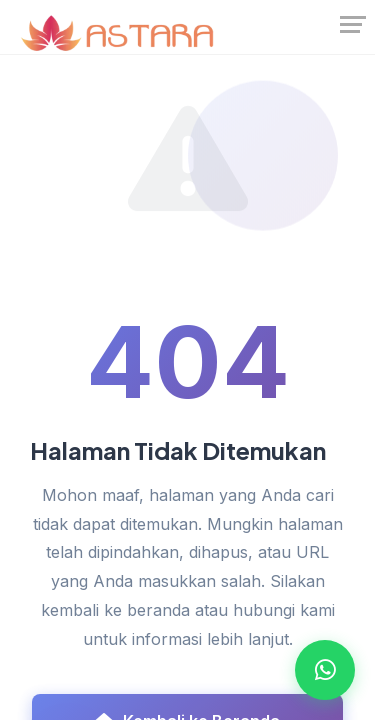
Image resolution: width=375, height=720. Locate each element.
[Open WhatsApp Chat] (325, 670)
